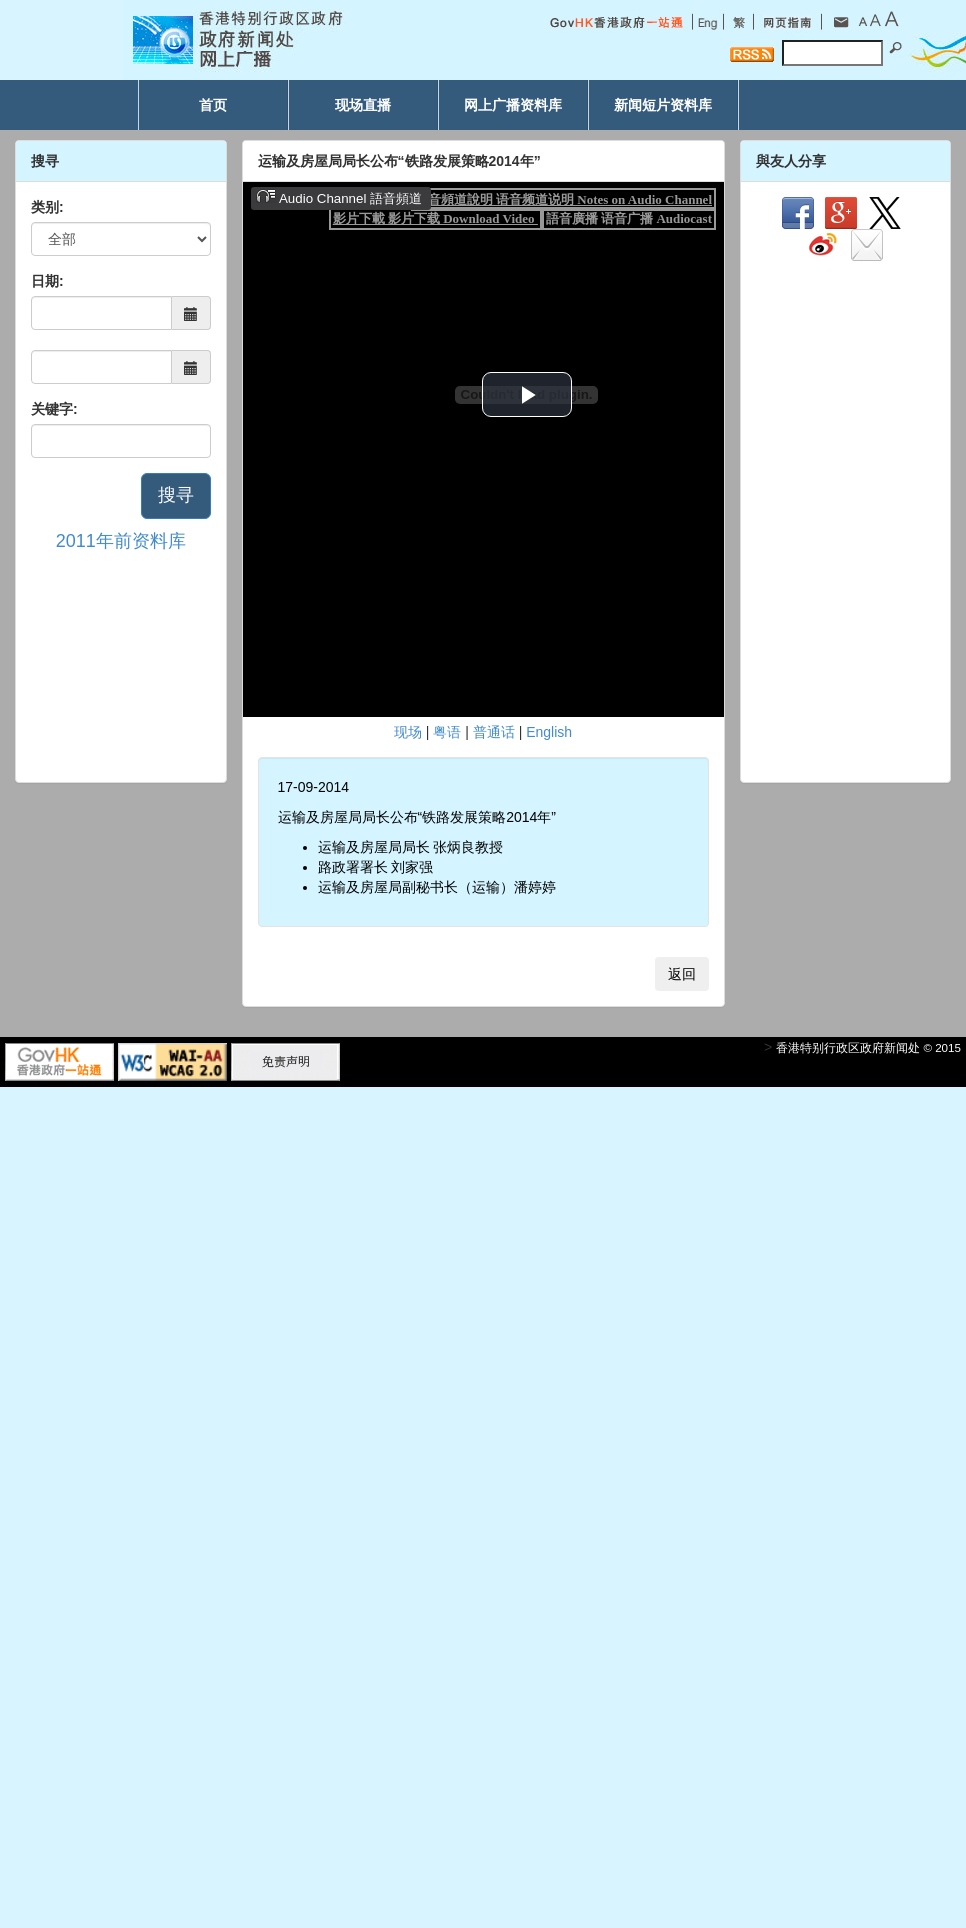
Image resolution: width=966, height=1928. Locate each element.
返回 (682, 974)
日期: (47, 281)
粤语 (447, 732)
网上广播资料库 (513, 105)
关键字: (54, 409)
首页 (213, 105)
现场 (408, 732)
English (549, 732)
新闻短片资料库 (663, 105)
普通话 (494, 732)
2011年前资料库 (121, 541)
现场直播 (363, 105)
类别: (47, 207)
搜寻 (176, 495)
